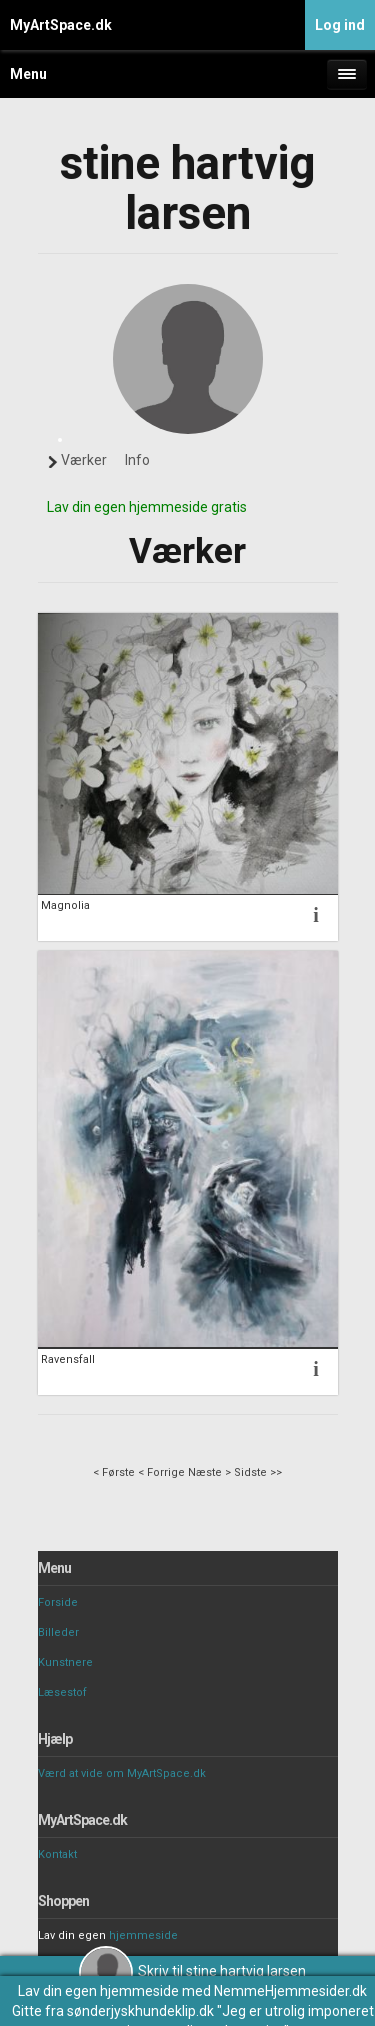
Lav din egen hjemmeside (98, 1991)
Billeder (58, 1632)
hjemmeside (143, 1935)
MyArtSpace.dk (61, 25)
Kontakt (57, 1854)
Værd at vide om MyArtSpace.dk (122, 1773)
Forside (58, 1602)
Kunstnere (65, 1662)
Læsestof (62, 1692)
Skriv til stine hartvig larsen (192, 1971)
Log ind (340, 25)
